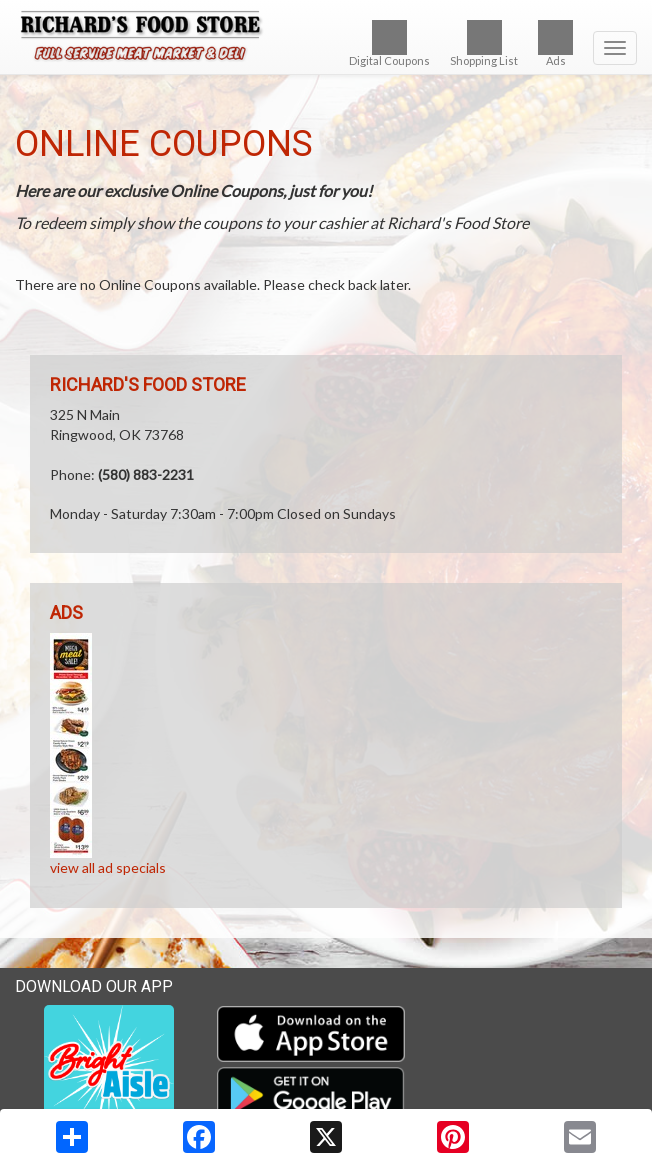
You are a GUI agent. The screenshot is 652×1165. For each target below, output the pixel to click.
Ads (555, 43)
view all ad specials (108, 867)
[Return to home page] (326, 39)
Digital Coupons (389, 43)
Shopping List (484, 43)
